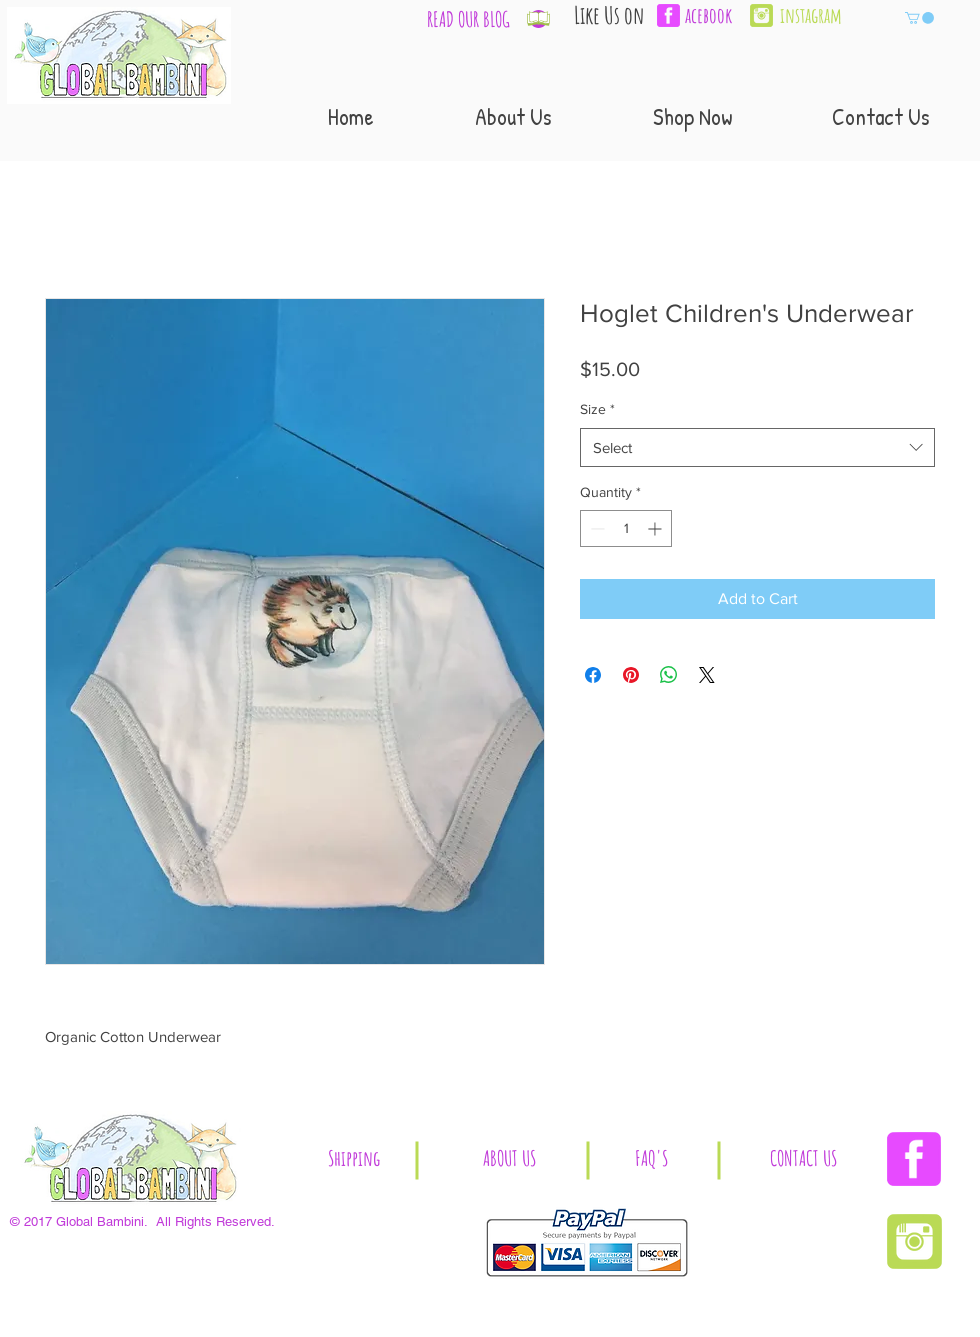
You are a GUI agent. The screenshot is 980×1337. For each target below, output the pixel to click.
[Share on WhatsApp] (669, 675)
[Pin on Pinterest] (631, 675)
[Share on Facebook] (593, 675)
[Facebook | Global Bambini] (914, 1159)
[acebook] (714, 15)
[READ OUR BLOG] (468, 19)
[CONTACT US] (803, 1159)
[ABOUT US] (509, 1159)
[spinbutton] (626, 528)
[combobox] (757, 447)
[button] (919, 18)
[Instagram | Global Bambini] (761, 15)
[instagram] (819, 15)
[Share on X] (707, 675)
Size (597, 409)
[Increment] (656, 528)
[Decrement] (595, 528)
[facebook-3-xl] (668, 15)
